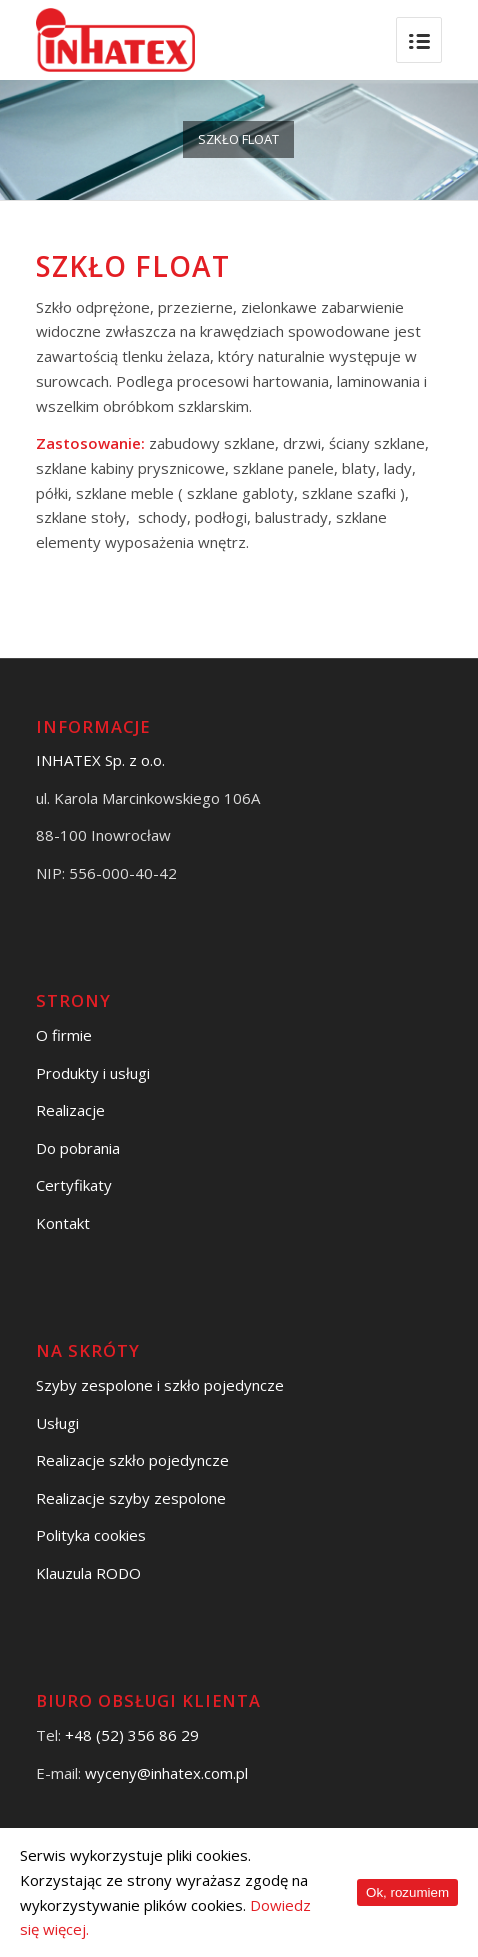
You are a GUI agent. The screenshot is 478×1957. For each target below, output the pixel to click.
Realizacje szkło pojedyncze (132, 1460)
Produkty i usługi (93, 1073)
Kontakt (63, 1223)
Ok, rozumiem (407, 1892)
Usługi (57, 1423)
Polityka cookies (91, 1535)
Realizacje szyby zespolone (131, 1498)
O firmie (64, 1035)
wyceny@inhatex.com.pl (166, 1773)
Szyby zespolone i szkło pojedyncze (160, 1385)
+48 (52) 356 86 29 (132, 1735)
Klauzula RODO (88, 1573)
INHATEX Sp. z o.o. (100, 760)
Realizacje (70, 1110)
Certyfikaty (74, 1185)
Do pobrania (78, 1148)
